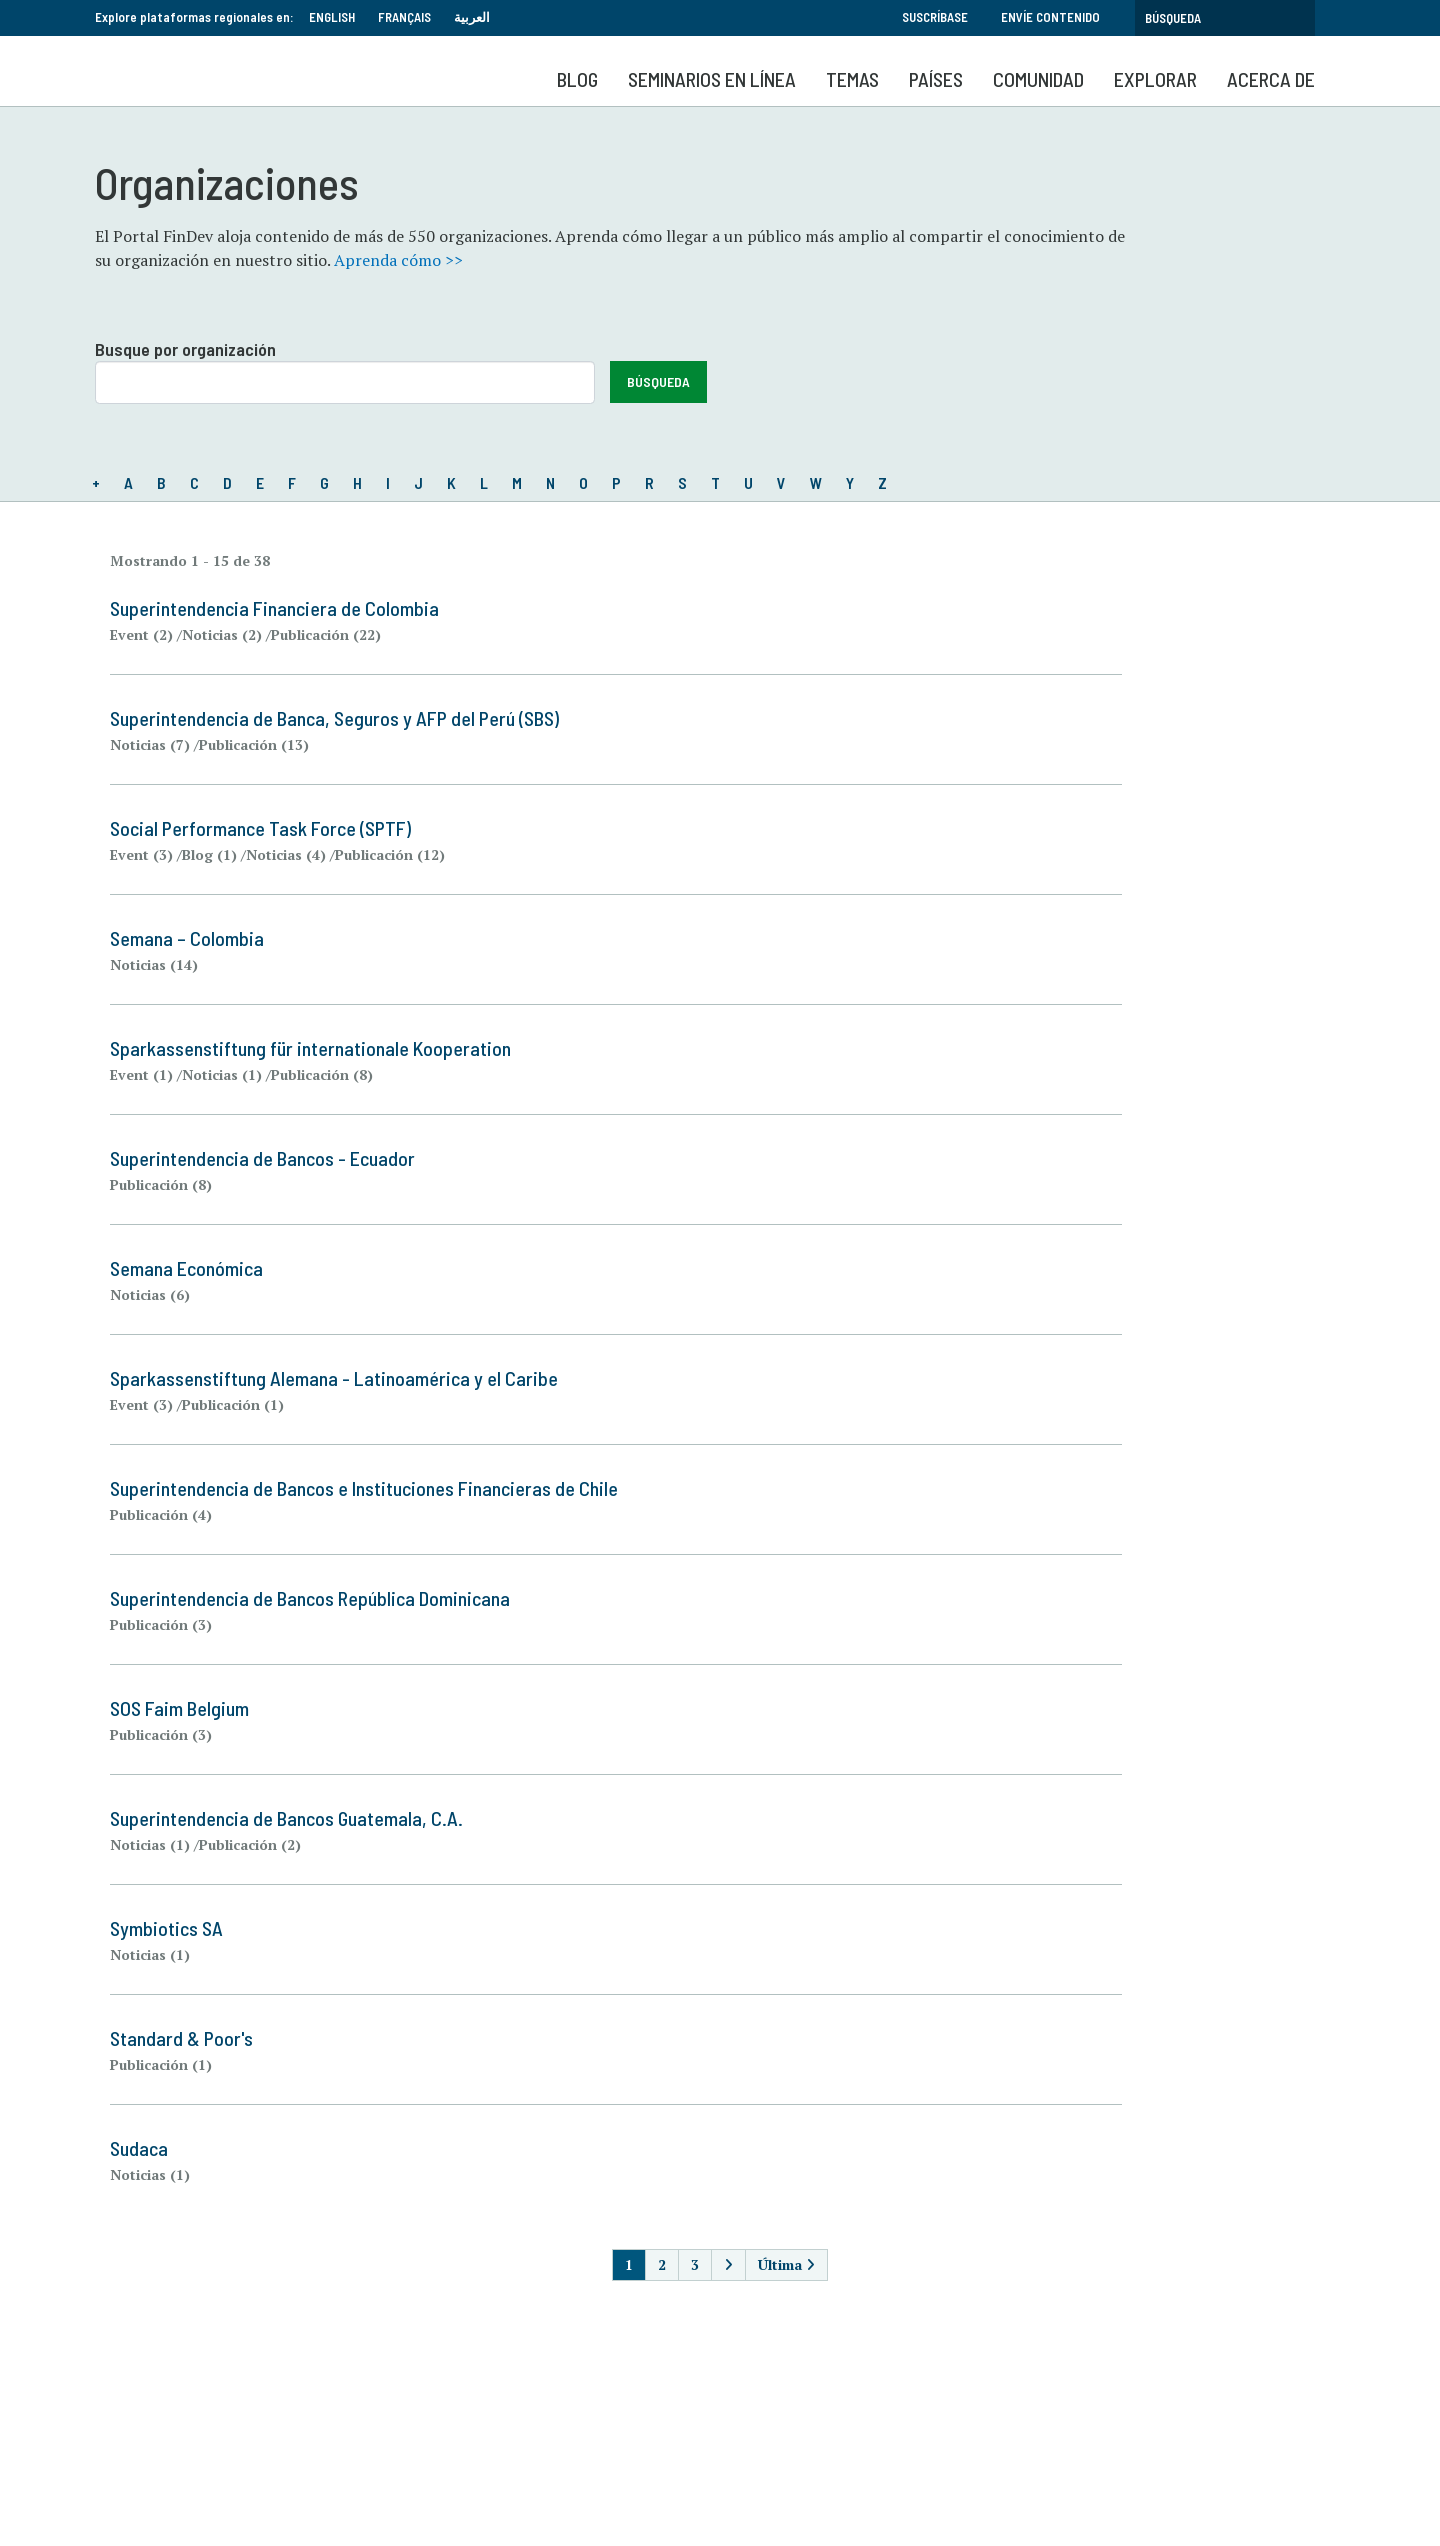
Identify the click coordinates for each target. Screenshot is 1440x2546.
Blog (577, 79)
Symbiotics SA (166, 1928)
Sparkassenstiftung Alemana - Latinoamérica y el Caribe (334, 1378)
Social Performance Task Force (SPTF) (260, 828)
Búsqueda (658, 381)
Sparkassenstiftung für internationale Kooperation (310, 1048)
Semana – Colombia (187, 938)
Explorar (1155, 79)
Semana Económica (186, 1268)
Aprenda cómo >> (398, 260)
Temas (852, 79)
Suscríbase (935, 17)
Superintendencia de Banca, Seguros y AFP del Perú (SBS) (334, 718)
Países (936, 79)
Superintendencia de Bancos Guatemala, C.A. (286, 1818)
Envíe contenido (1050, 17)
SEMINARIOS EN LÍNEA (712, 79)
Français (404, 17)
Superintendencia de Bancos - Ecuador (262, 1158)
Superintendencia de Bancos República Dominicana (310, 1598)
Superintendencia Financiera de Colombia (274, 608)
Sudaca (139, 2148)
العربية (472, 17)
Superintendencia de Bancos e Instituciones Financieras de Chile (364, 1488)
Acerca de (1271, 79)
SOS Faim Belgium (179, 1708)
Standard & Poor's (181, 2038)
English (332, 17)
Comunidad (1038, 79)
